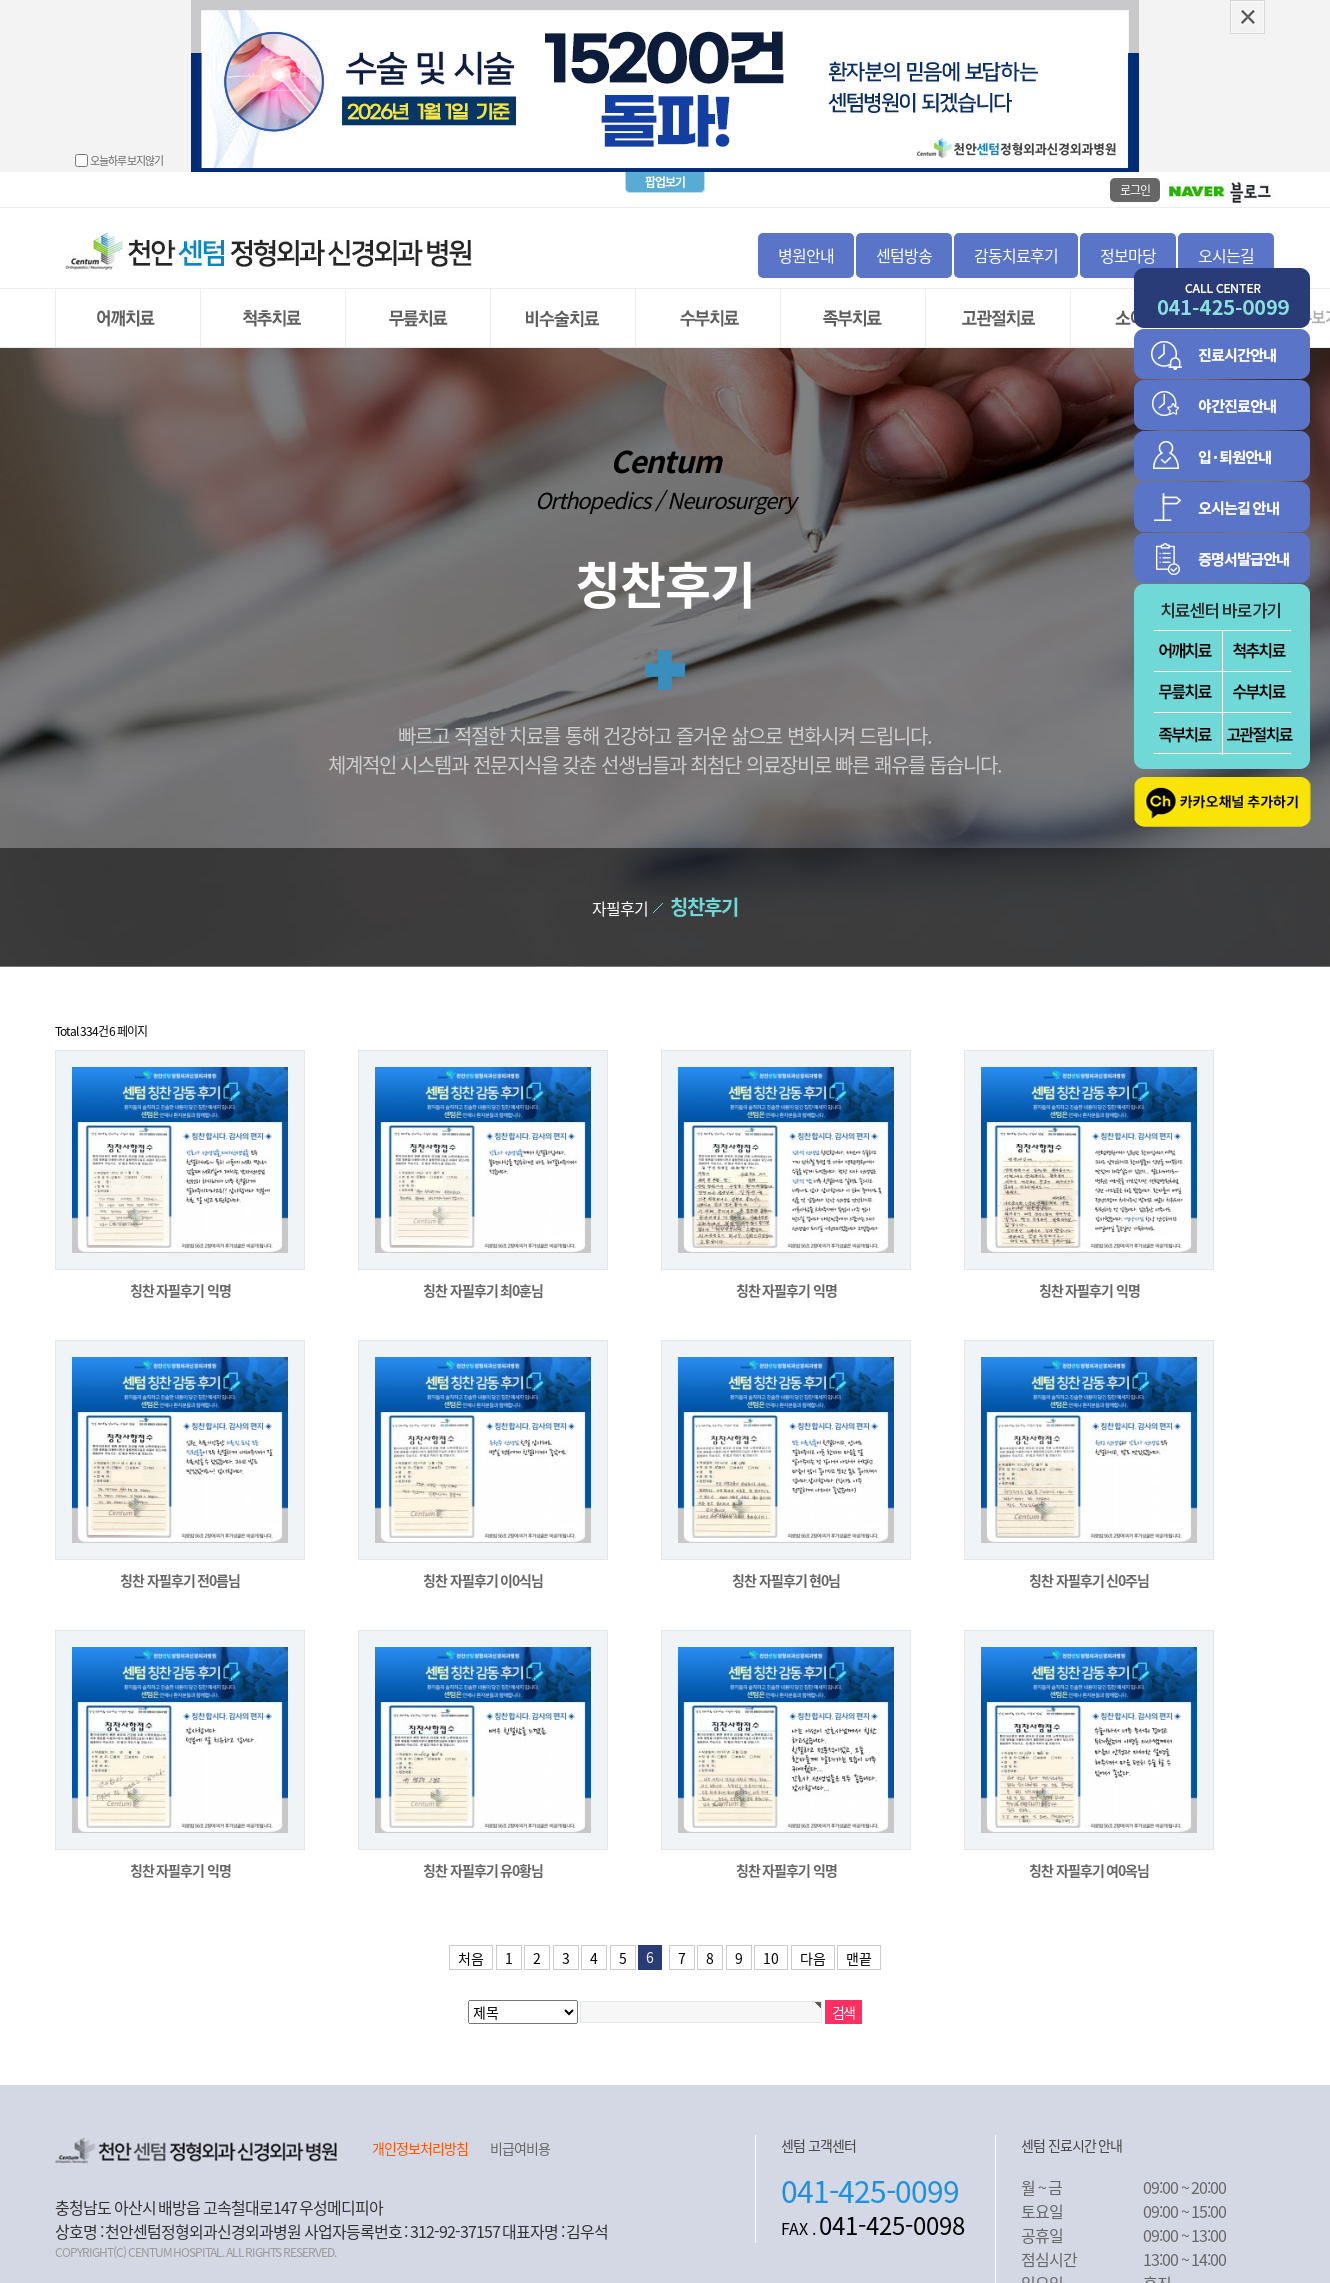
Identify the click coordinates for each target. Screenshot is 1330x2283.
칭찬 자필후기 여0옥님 (1089, 1852)
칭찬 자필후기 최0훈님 (483, 1272)
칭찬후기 (704, 888)
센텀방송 (904, 237)
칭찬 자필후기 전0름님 (180, 1562)
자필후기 (620, 890)
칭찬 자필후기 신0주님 (1089, 1562)
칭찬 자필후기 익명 (180, 1272)
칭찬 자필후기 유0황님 (483, 1852)
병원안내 (806, 237)
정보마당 (1128, 237)
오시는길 (1226, 237)
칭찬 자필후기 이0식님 (483, 1562)
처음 (471, 1940)
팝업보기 (665, 164)
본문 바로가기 (0, 0)
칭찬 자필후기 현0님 (786, 1562)
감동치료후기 (1016, 237)
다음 (813, 1940)
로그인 (1135, 172)
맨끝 (859, 1940)
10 (771, 1940)
